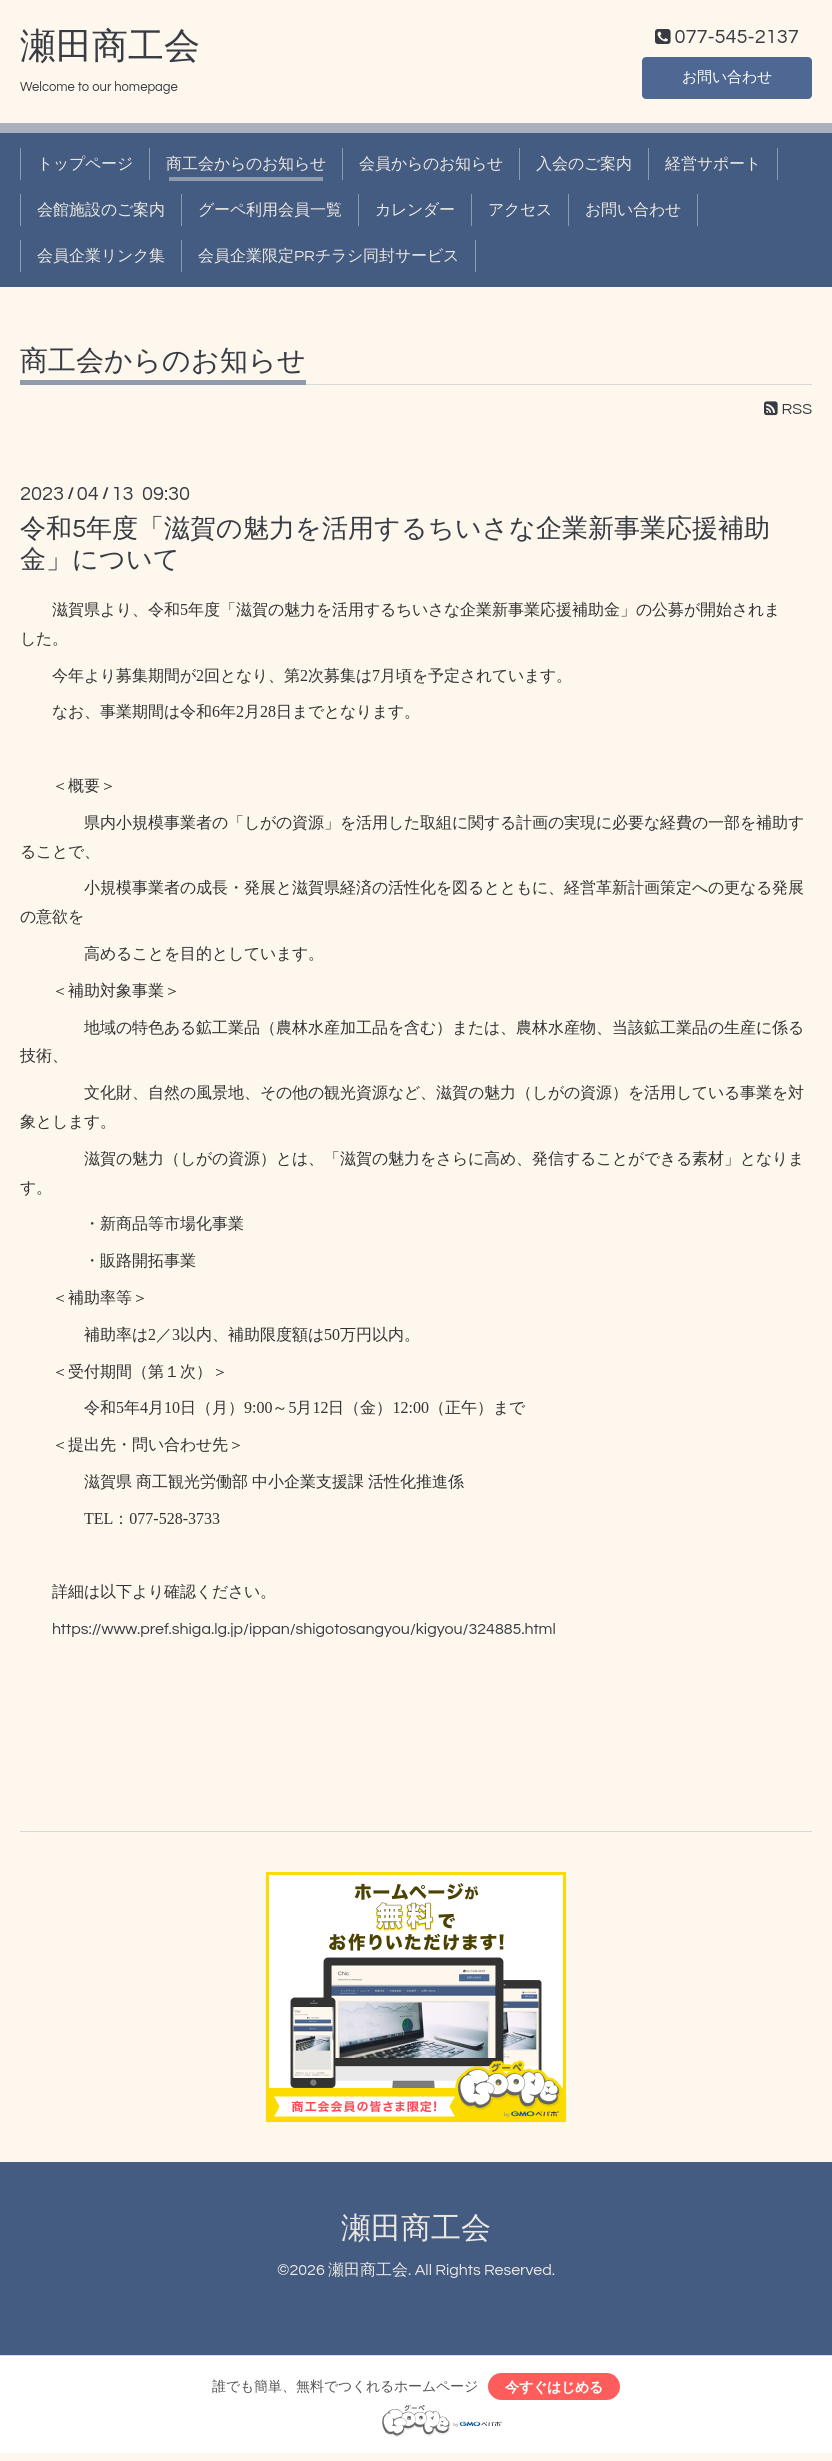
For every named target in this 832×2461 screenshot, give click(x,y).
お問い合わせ (727, 80)
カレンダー (415, 215)
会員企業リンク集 (101, 261)
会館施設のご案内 (101, 215)
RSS (788, 413)
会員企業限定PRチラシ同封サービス (328, 261)
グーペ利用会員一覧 (270, 215)
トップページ (85, 168)
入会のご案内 (584, 168)
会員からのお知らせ (431, 168)
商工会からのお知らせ (246, 168)
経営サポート (713, 168)
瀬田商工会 (110, 51)
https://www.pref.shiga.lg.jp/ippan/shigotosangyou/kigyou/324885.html (304, 1634)
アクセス (520, 215)
